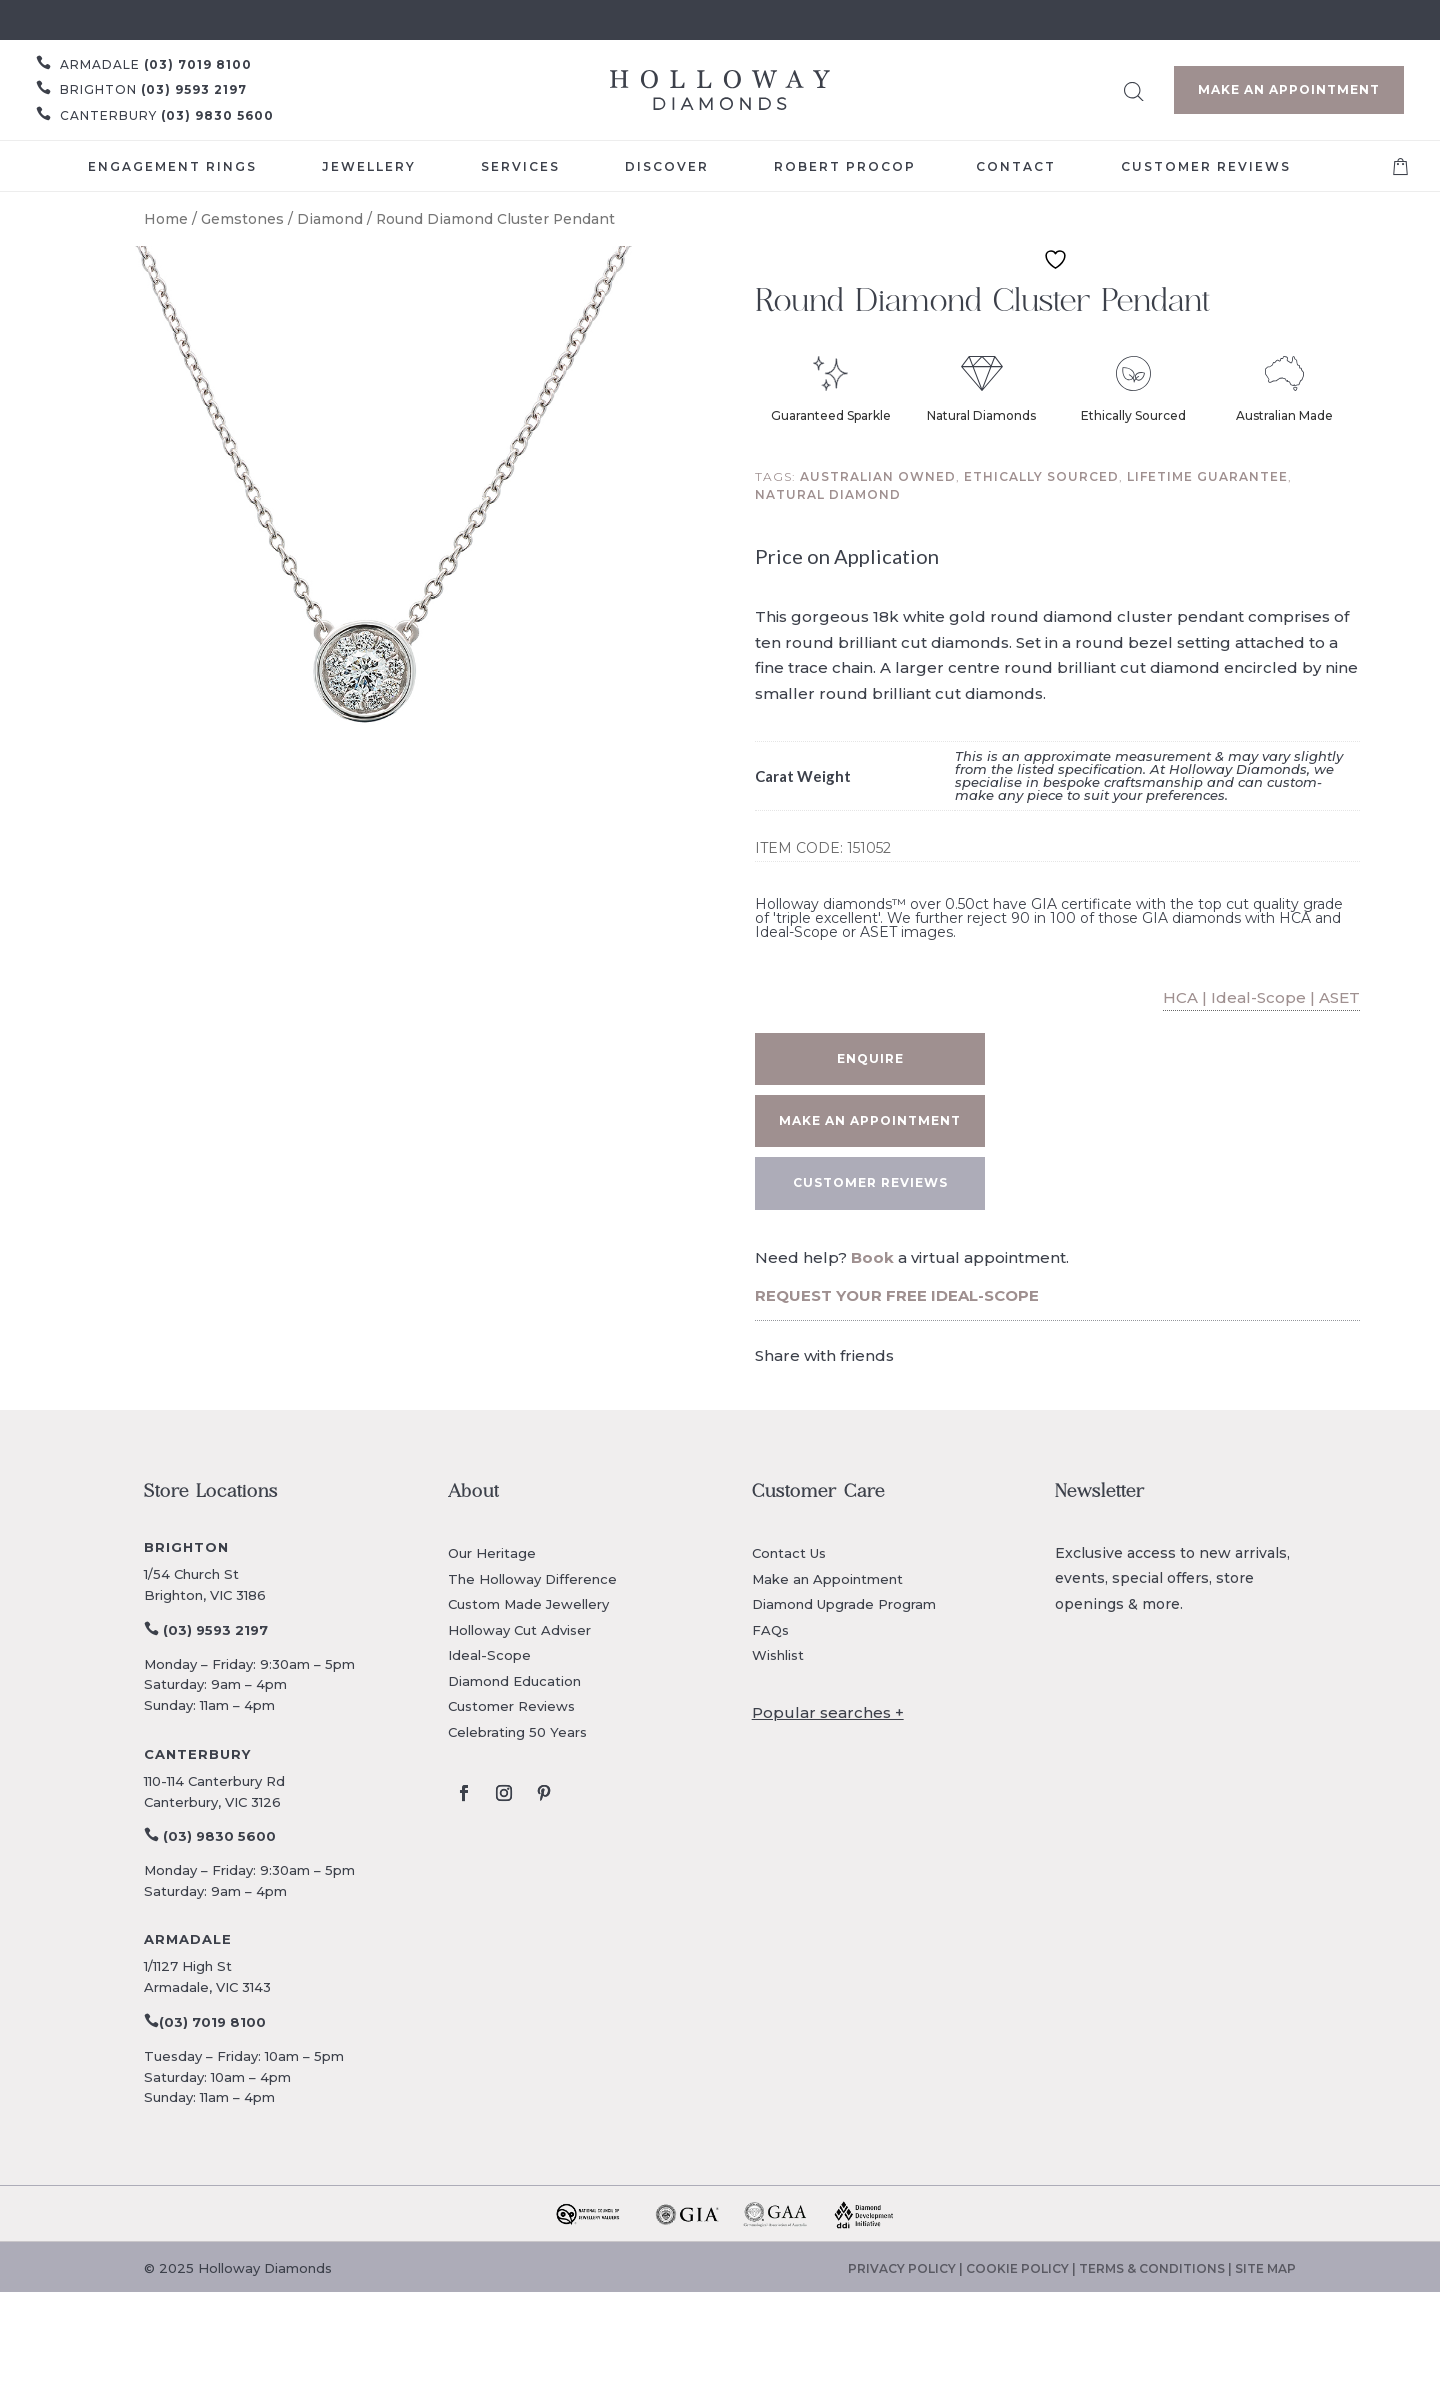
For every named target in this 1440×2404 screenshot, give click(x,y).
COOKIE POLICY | (1022, 2268)
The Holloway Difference (532, 1579)
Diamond (330, 219)
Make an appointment (870, 1120)
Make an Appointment (1289, 89)
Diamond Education (514, 1681)
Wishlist (778, 1655)
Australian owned (878, 476)
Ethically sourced (1041, 476)
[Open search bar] (1134, 88)
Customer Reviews (511, 1706)
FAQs (770, 1630)
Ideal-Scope (489, 1655)
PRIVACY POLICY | (907, 2268)
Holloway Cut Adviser (519, 1630)
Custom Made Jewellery (528, 1604)
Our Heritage (492, 1553)
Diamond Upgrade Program (844, 1604)
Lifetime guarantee (1207, 476)
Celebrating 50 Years (517, 1732)
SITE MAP (1265, 2268)
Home (166, 219)
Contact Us (789, 1553)
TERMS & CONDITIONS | (1157, 2268)
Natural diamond (828, 494)
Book (872, 1257)
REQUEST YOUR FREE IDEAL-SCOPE (897, 1295)
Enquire (870, 1058)
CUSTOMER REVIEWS (870, 1182)
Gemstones (242, 219)
